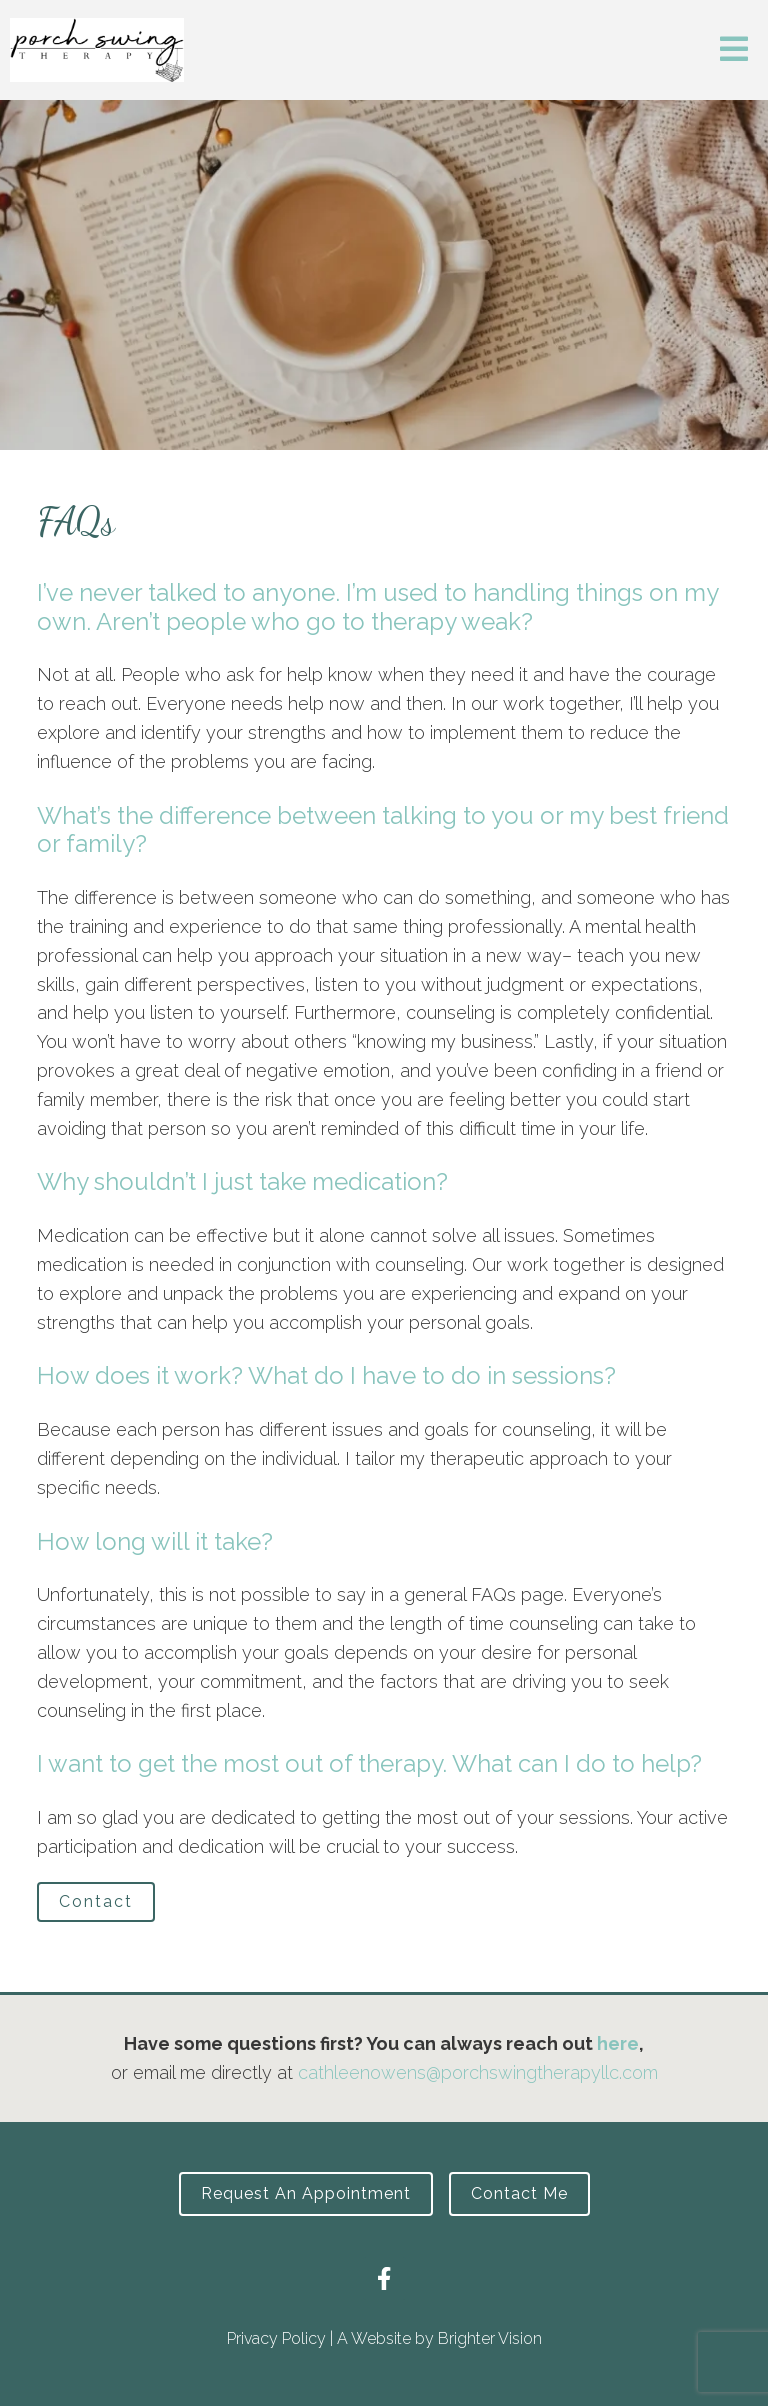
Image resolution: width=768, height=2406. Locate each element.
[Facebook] (384, 2278)
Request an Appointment (306, 2193)
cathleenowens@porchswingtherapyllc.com (478, 2072)
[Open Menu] (734, 50)
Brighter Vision (490, 2338)
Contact (96, 1901)
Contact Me (519, 2193)
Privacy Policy (276, 2338)
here (618, 2043)
